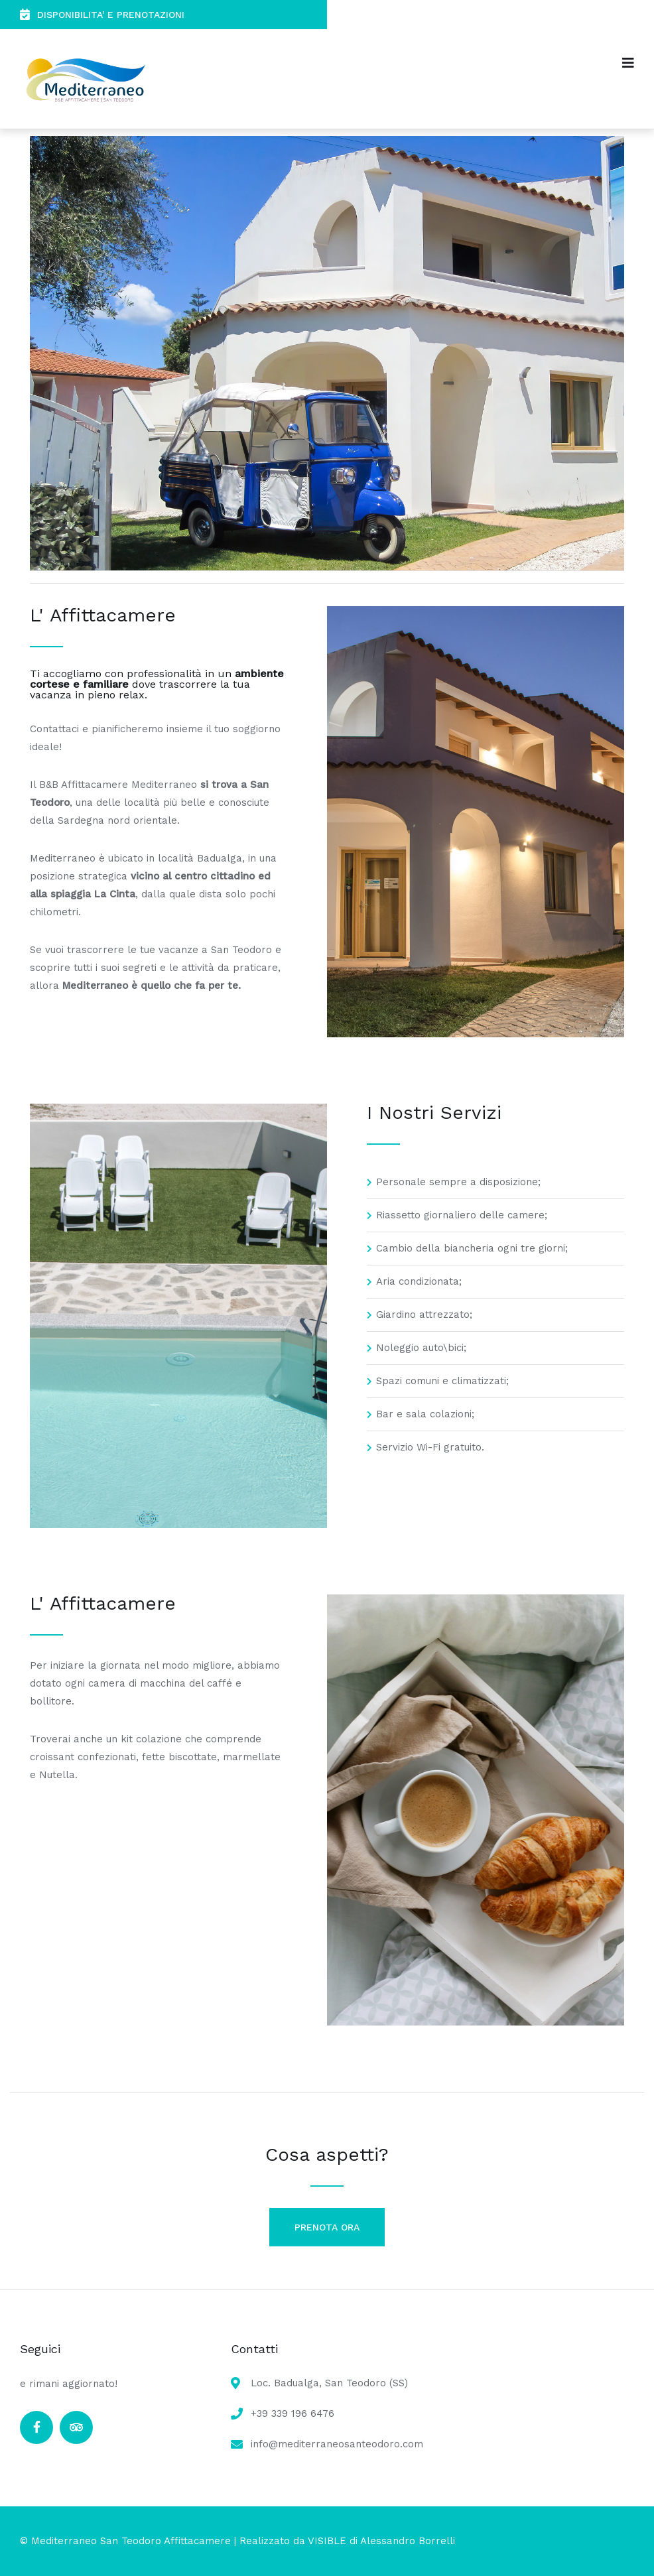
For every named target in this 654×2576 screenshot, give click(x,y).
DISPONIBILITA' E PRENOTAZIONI (102, 14)
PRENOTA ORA (327, 2227)
